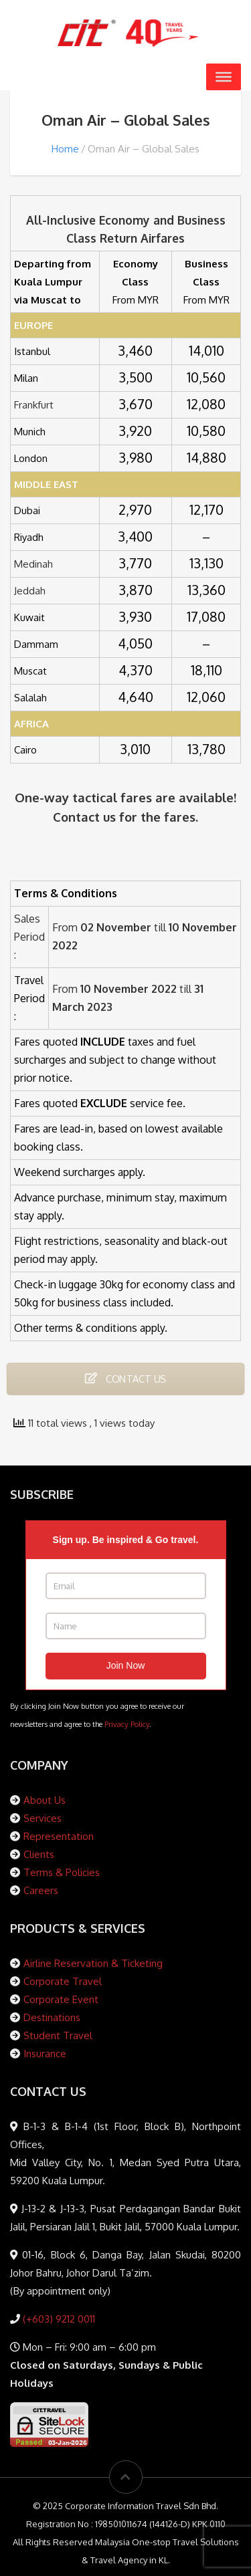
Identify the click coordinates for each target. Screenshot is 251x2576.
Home (65, 148)
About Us (44, 1800)
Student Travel (57, 2035)
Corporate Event (60, 1999)
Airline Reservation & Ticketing (93, 1963)
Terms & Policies (61, 1872)
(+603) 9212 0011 (57, 2319)
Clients (38, 1854)
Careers (40, 1890)
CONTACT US (125, 1378)
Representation (58, 1836)
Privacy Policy (126, 1724)
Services (42, 1818)
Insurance (44, 2053)
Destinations (51, 2017)
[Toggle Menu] (224, 77)
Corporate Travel (62, 1981)
